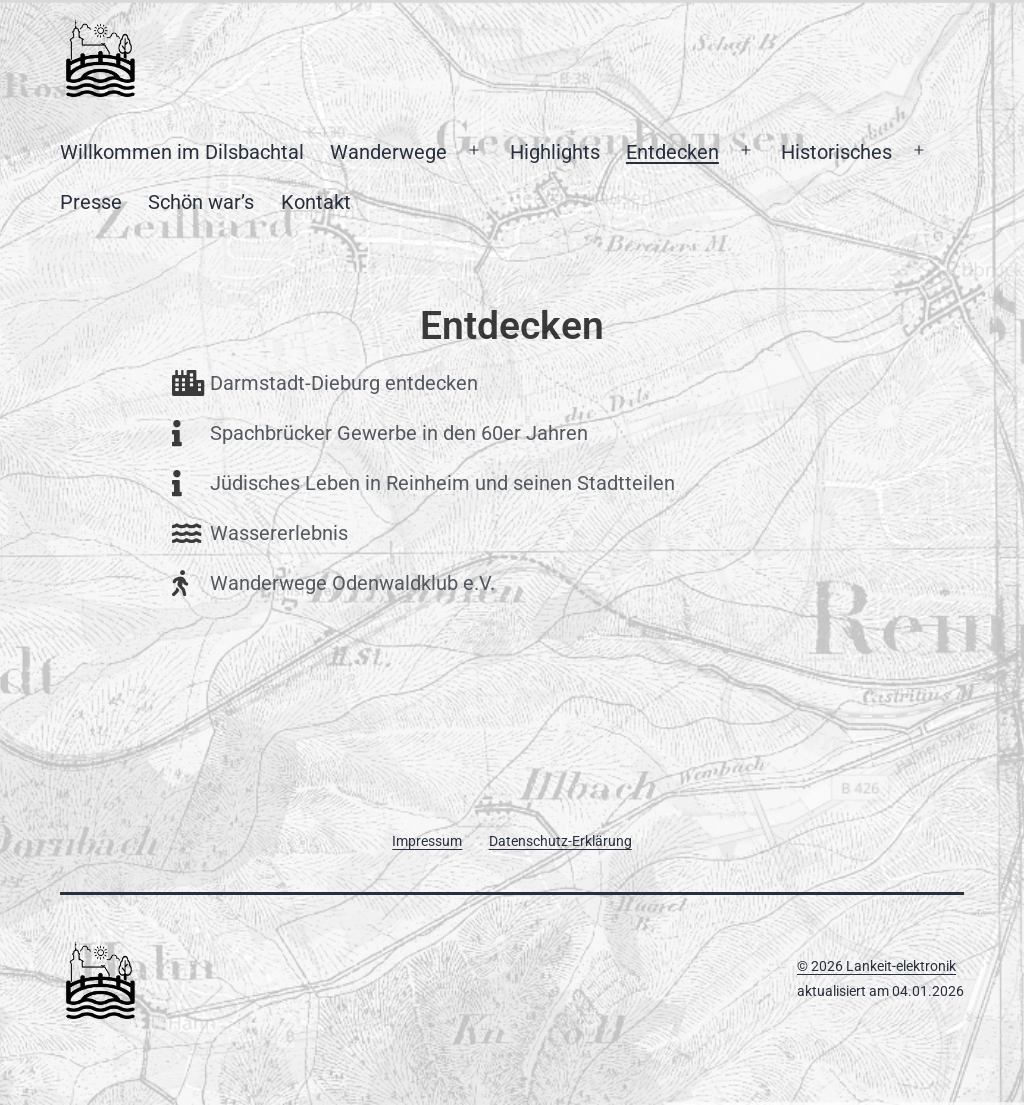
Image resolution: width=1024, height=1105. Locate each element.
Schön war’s (201, 202)
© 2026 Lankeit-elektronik (876, 966)
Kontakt (316, 202)
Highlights (555, 152)
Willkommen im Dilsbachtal (182, 152)
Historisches (836, 152)
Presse (91, 202)
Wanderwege (388, 152)
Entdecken (672, 152)
